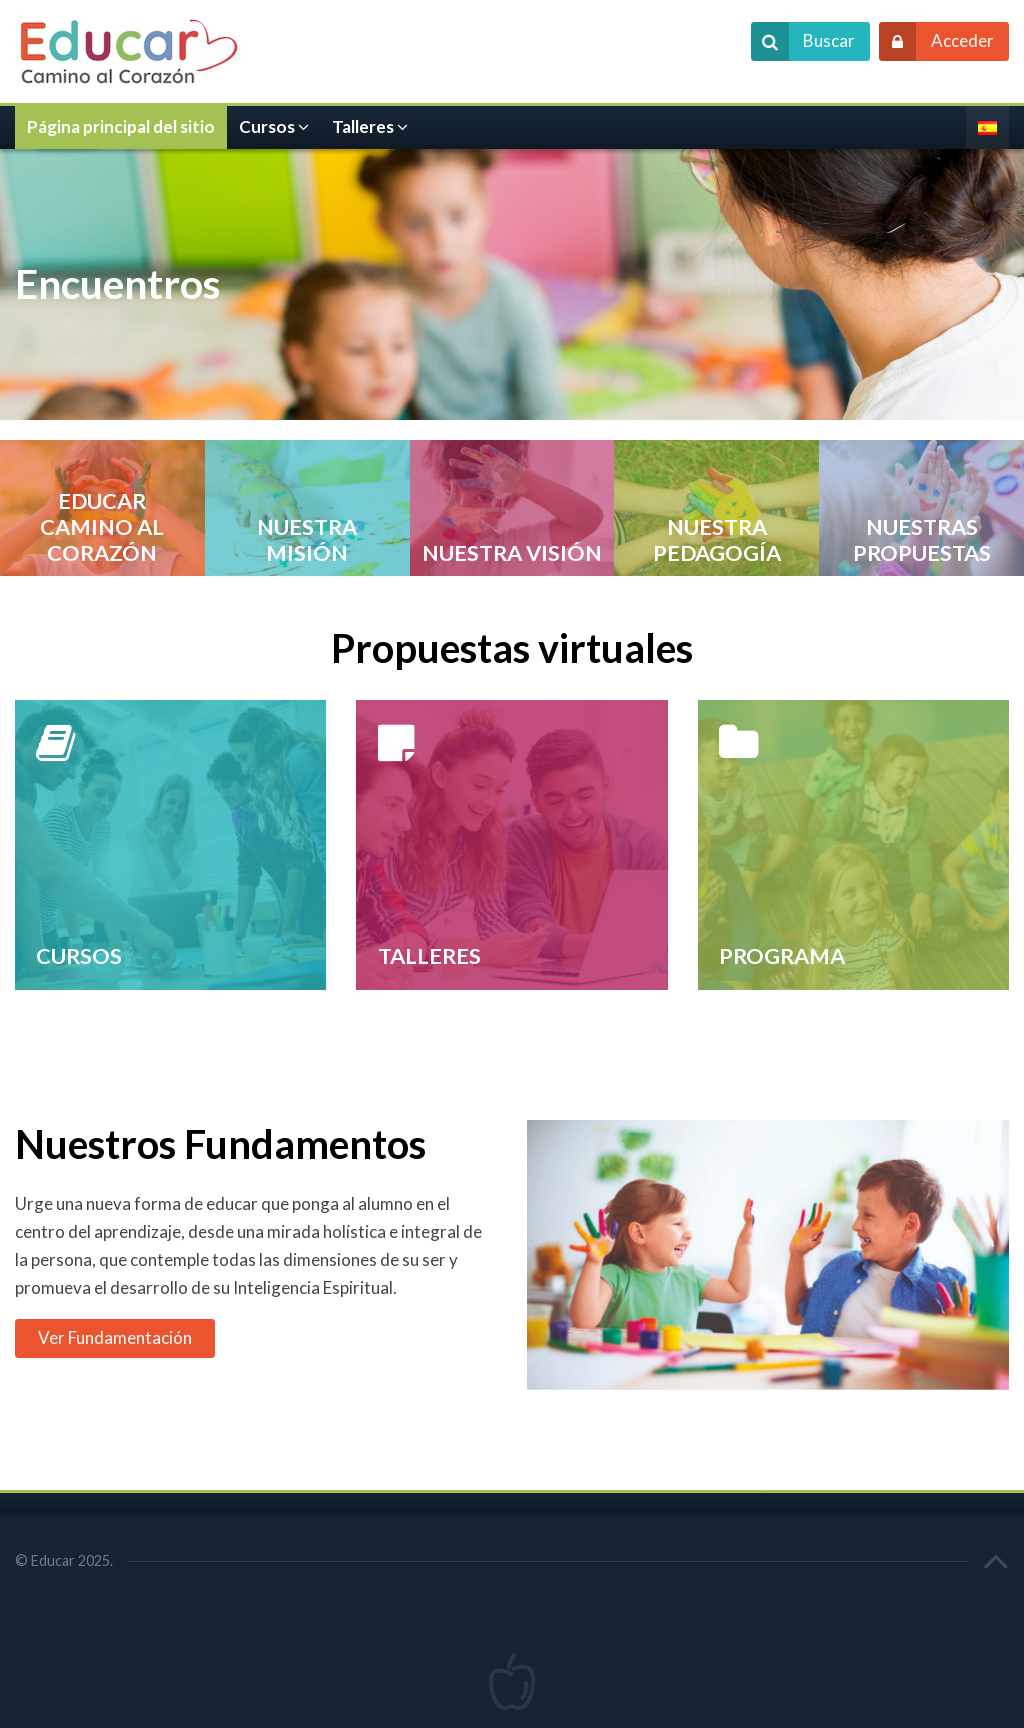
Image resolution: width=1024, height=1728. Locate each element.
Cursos (267, 126)
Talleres (363, 126)
